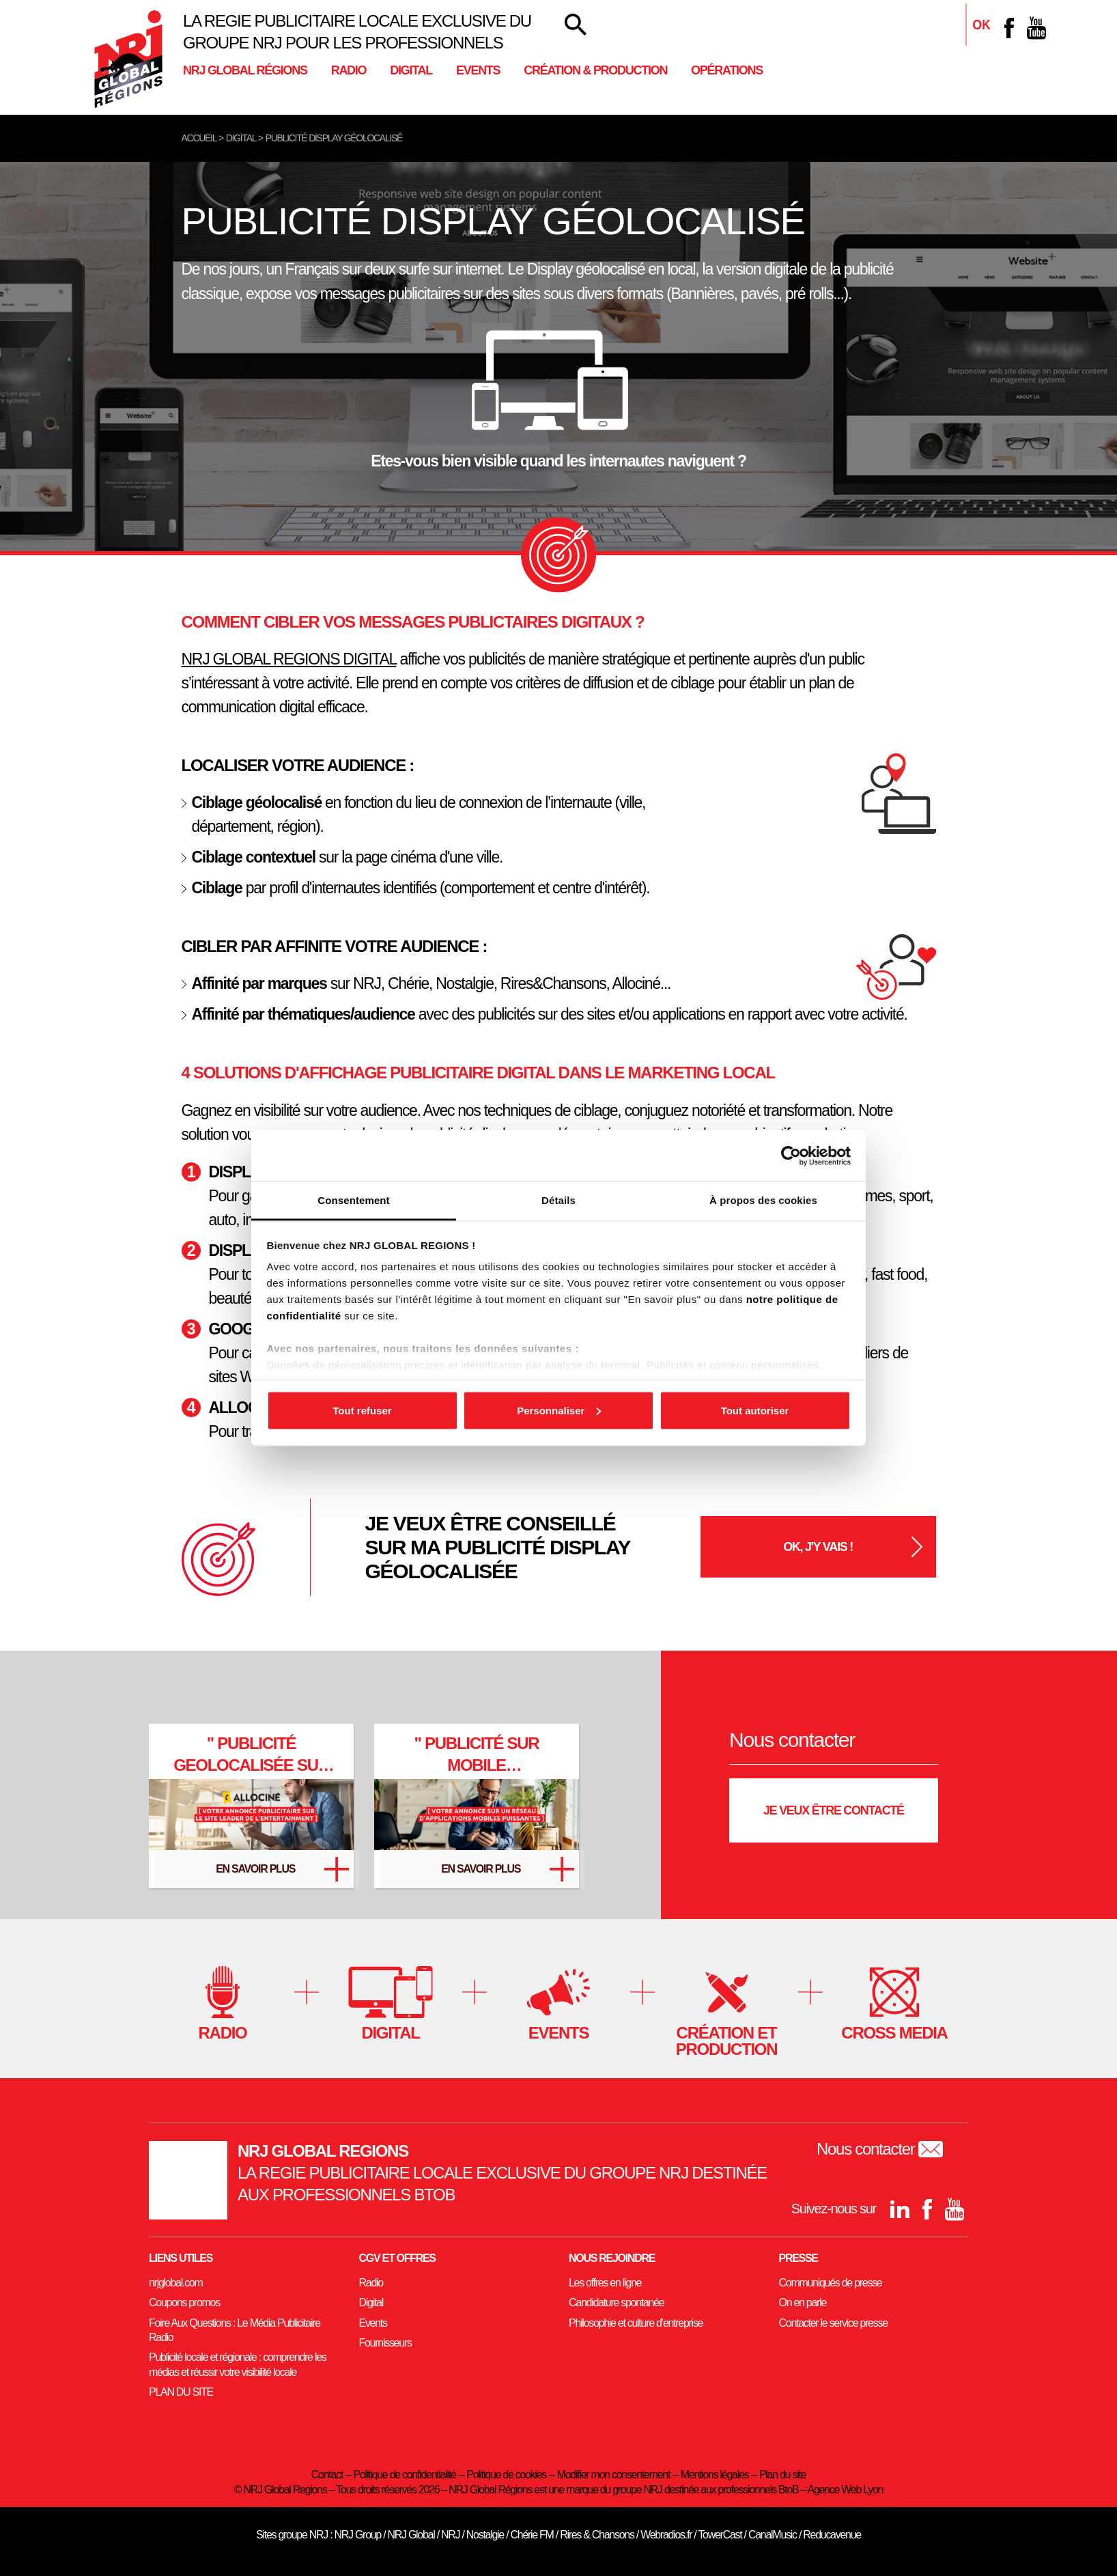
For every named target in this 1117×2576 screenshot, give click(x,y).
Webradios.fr (666, 2534)
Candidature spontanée (616, 2302)
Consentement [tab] (353, 1200)
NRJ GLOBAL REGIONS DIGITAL (289, 659)
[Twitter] (501, 1698)
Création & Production (595, 70)
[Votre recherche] (575, 24)
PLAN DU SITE (181, 2392)
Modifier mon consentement (613, 2474)
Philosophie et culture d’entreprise (636, 2323)
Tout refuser (362, 1410)
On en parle (803, 2302)
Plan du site (782, 2474)
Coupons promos (184, 2302)
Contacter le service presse (833, 2323)
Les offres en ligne (605, 2282)
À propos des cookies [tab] (763, 1200)
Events (478, 70)
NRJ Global (411, 2534)
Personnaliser (559, 1410)
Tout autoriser (755, 1410)
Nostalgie (485, 2534)
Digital (411, 70)
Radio (349, 70)
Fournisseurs (385, 2343)
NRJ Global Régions (245, 70)
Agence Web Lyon (845, 2489)
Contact (327, 2474)
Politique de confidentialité (405, 2474)
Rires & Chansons (597, 2534)
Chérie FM (531, 2534)
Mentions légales (715, 2474)
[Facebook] (1009, 28)
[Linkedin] (981, 28)
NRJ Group (357, 2534)
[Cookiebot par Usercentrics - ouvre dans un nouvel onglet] (791, 1155)
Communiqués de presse (830, 2282)
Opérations (727, 70)
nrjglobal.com (176, 2282)
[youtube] (1036, 28)
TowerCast (719, 2534)
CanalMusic (772, 2534)
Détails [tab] (558, 1200)
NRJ (450, 2534)
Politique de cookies (506, 2474)
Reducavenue (832, 2534)
